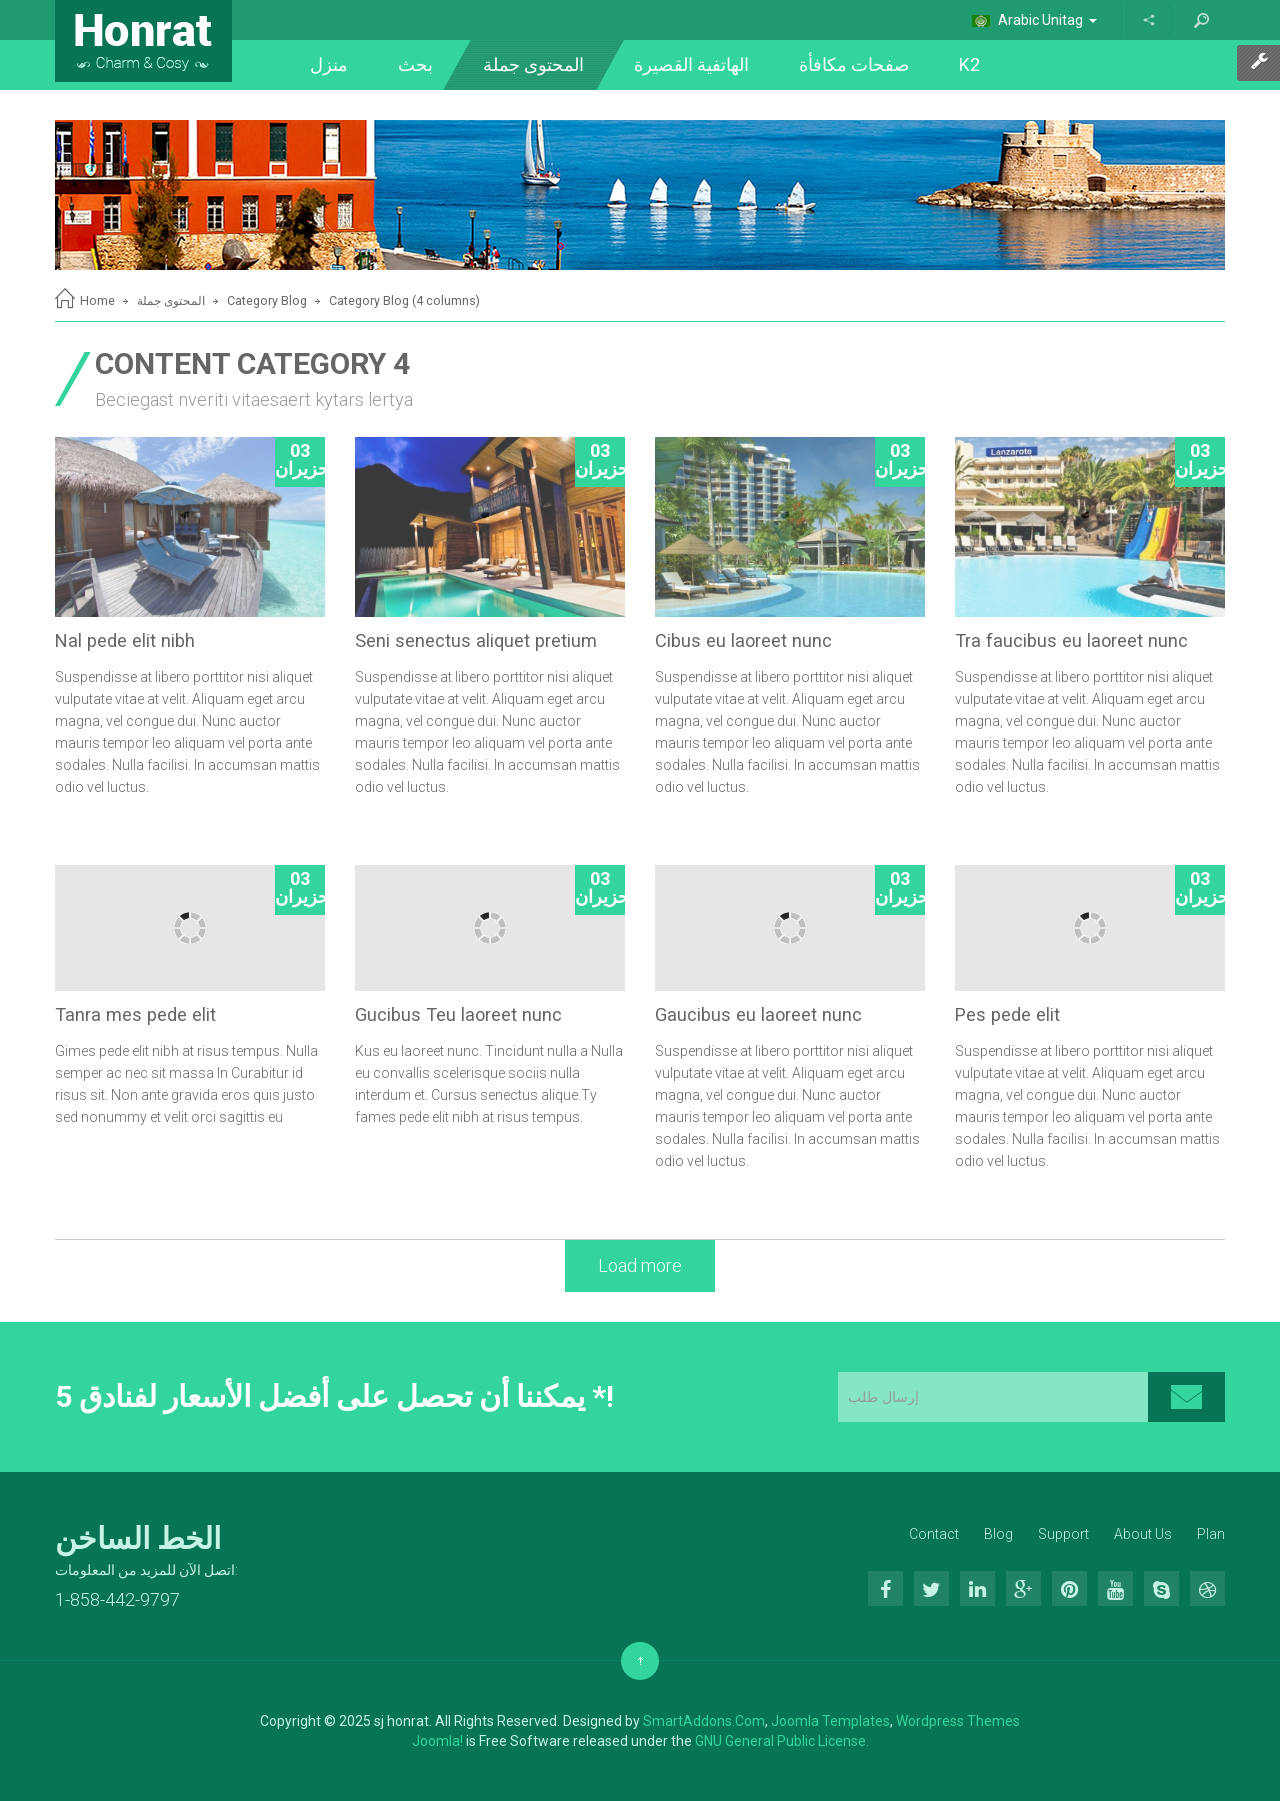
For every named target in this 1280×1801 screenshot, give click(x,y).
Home (97, 300)
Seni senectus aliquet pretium (476, 640)
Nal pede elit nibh (125, 640)
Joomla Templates (830, 1721)
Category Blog (267, 300)
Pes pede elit (1007, 1014)
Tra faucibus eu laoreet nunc (1071, 640)
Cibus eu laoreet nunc (743, 640)
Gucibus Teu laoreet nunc (458, 1014)
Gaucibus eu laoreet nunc (758, 1014)
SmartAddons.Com (704, 1721)
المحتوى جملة (171, 300)
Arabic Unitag (1034, 20)
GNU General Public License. (782, 1741)
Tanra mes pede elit (135, 1014)
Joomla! (437, 1741)
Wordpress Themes (958, 1721)
